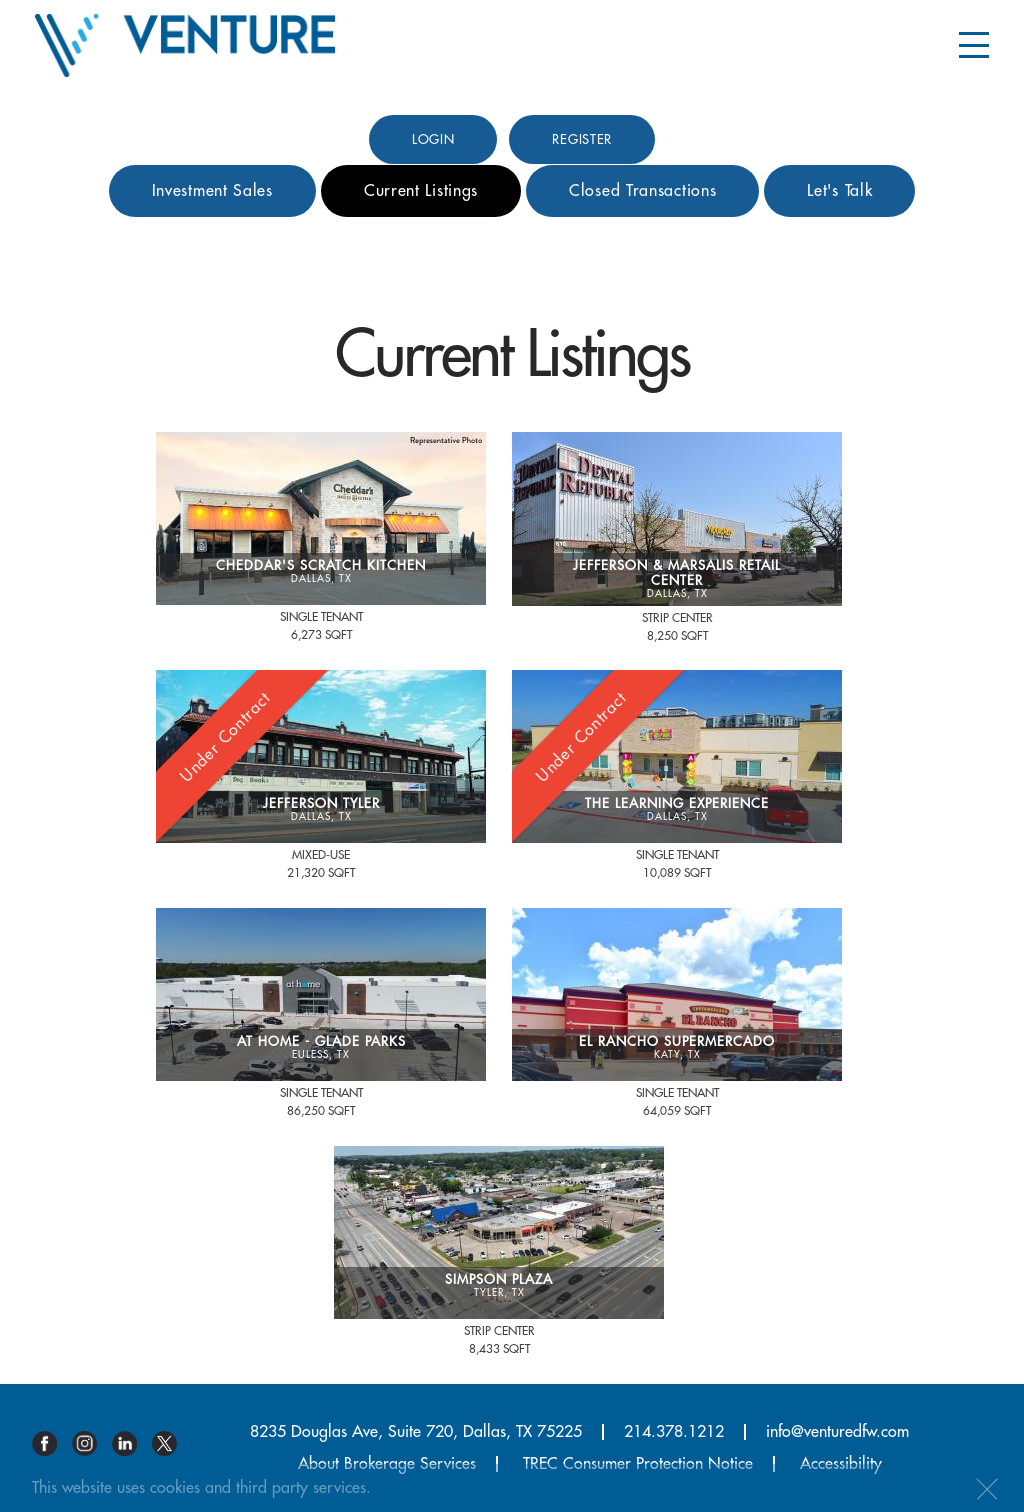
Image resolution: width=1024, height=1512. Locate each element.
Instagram (92, 1443)
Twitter (172, 1443)
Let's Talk (839, 191)
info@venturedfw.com (837, 1432)
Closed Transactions (642, 191)
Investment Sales (212, 191)
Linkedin (132, 1443)
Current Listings (421, 191)
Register (582, 139)
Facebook (52, 1443)
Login (433, 139)
